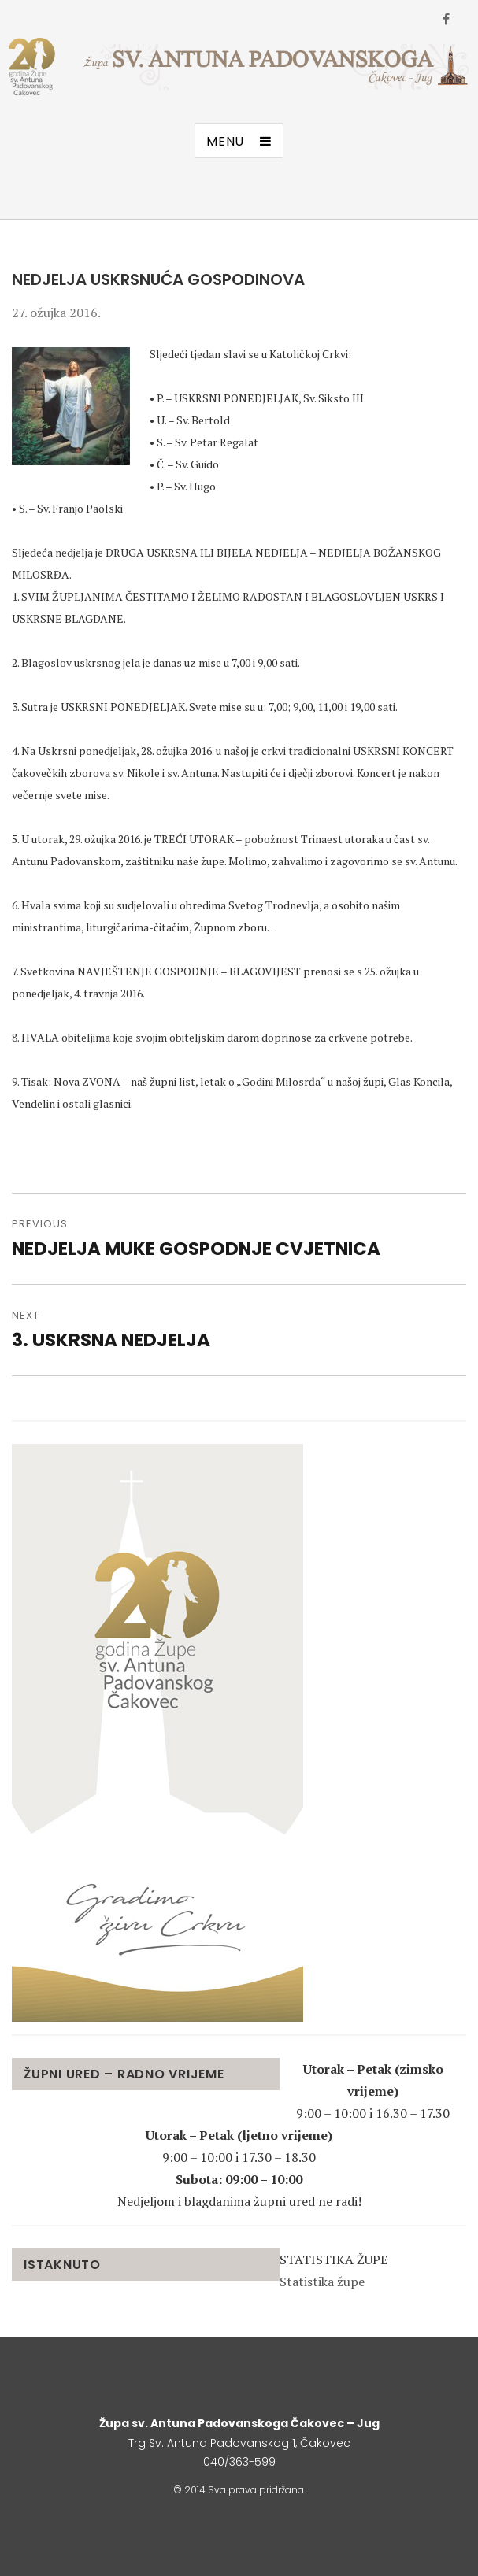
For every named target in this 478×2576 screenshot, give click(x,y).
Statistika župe (322, 2281)
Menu (225, 141)
